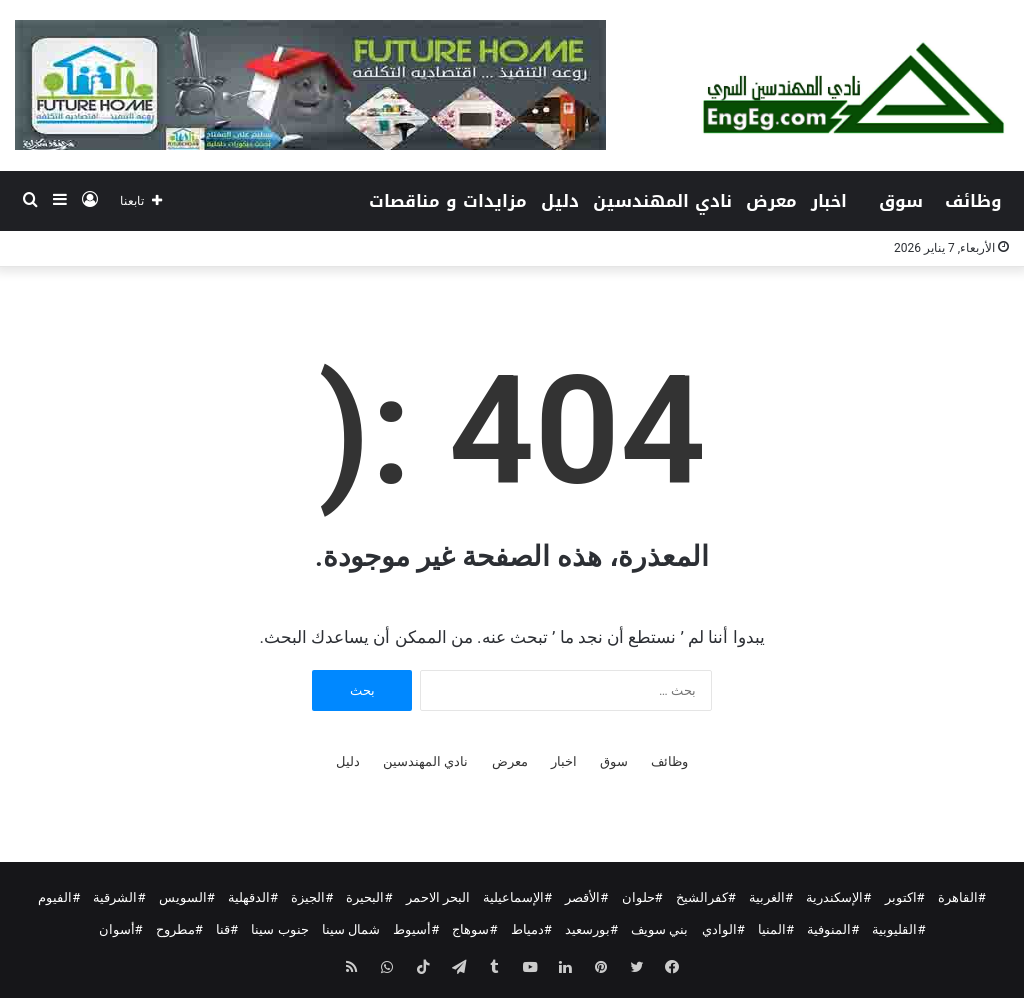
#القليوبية (898, 929)
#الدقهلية (253, 897)
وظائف (973, 201)
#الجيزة (312, 897)
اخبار (829, 201)
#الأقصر (586, 897)
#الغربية (771, 897)
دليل (560, 201)
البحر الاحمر (438, 897)
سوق (901, 201)
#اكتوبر (905, 897)
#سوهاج (474, 929)
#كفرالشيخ (706, 897)
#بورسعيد (591, 929)
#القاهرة (962, 897)
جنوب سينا (279, 929)
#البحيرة (369, 897)
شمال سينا (351, 929)
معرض (771, 201)
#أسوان (121, 929)
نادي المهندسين (662, 201)
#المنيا (776, 929)
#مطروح (179, 929)
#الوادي (723, 929)
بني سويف (659, 929)
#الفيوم (59, 897)
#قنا (227, 929)
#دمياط (531, 929)
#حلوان (642, 897)
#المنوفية (833, 929)
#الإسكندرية (838, 897)
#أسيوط (416, 929)
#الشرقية (119, 897)
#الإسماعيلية (517, 897)
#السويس (187, 897)
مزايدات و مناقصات (448, 201)
